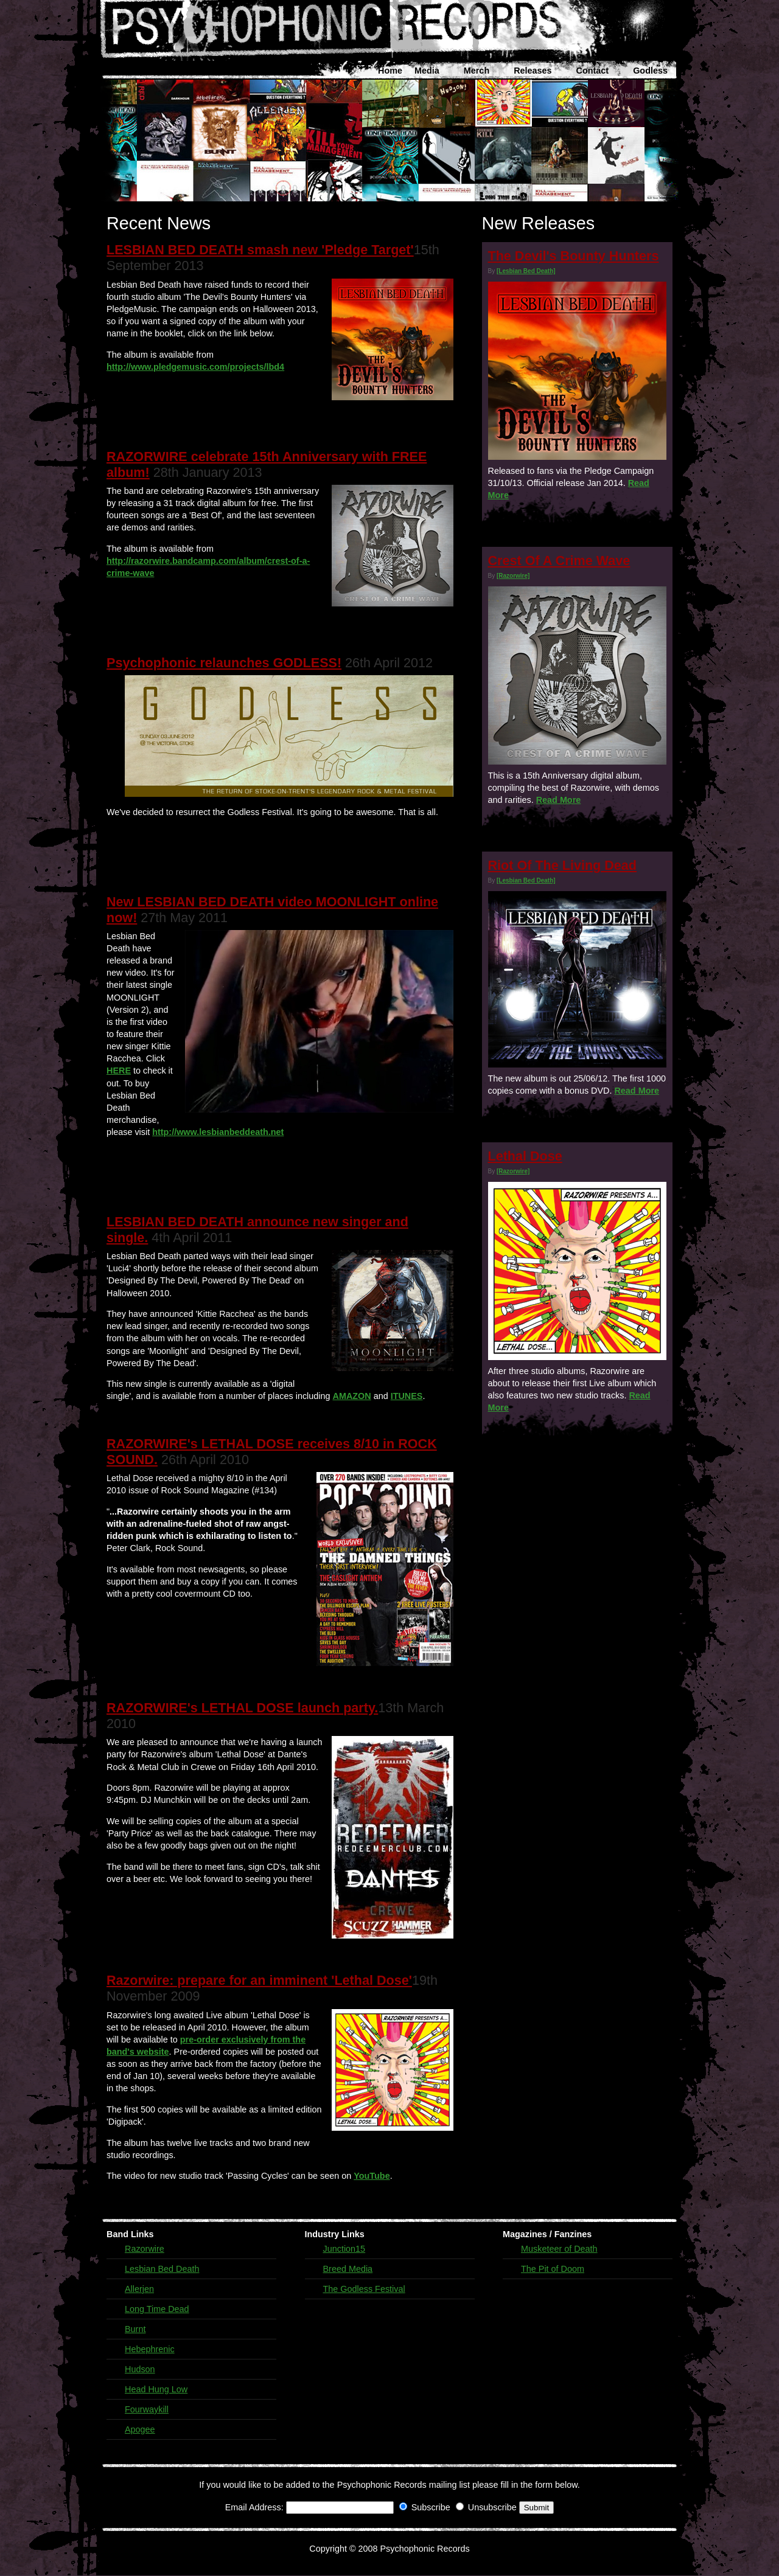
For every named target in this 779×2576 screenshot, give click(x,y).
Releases (532, 70)
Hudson (140, 2369)
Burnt (135, 2329)
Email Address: (254, 2507)
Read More (558, 800)
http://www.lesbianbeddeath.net (218, 1132)
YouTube (372, 2176)
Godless (650, 70)
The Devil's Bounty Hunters (573, 255)
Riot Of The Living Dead (562, 865)
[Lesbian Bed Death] (526, 271)
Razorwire (144, 2249)
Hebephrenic (150, 2349)
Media (426, 70)
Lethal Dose (525, 1156)
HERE (119, 1070)
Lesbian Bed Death (162, 2269)
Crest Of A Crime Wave (559, 560)
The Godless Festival (364, 2289)
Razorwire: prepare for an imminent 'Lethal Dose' (259, 1980)
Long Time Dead (157, 2309)
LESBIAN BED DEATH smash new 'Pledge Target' (260, 249)
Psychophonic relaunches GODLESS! (224, 662)
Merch (476, 70)
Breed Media (348, 2269)
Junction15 (344, 2249)
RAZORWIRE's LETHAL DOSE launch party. (242, 1707)
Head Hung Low (156, 2389)
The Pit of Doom (552, 2269)
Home (390, 70)
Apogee (140, 2429)
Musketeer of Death (559, 2249)
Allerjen (139, 2289)
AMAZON (352, 1396)
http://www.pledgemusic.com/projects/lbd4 (195, 367)
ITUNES (407, 1396)
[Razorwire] (513, 575)
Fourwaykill (147, 2409)
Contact (592, 70)
